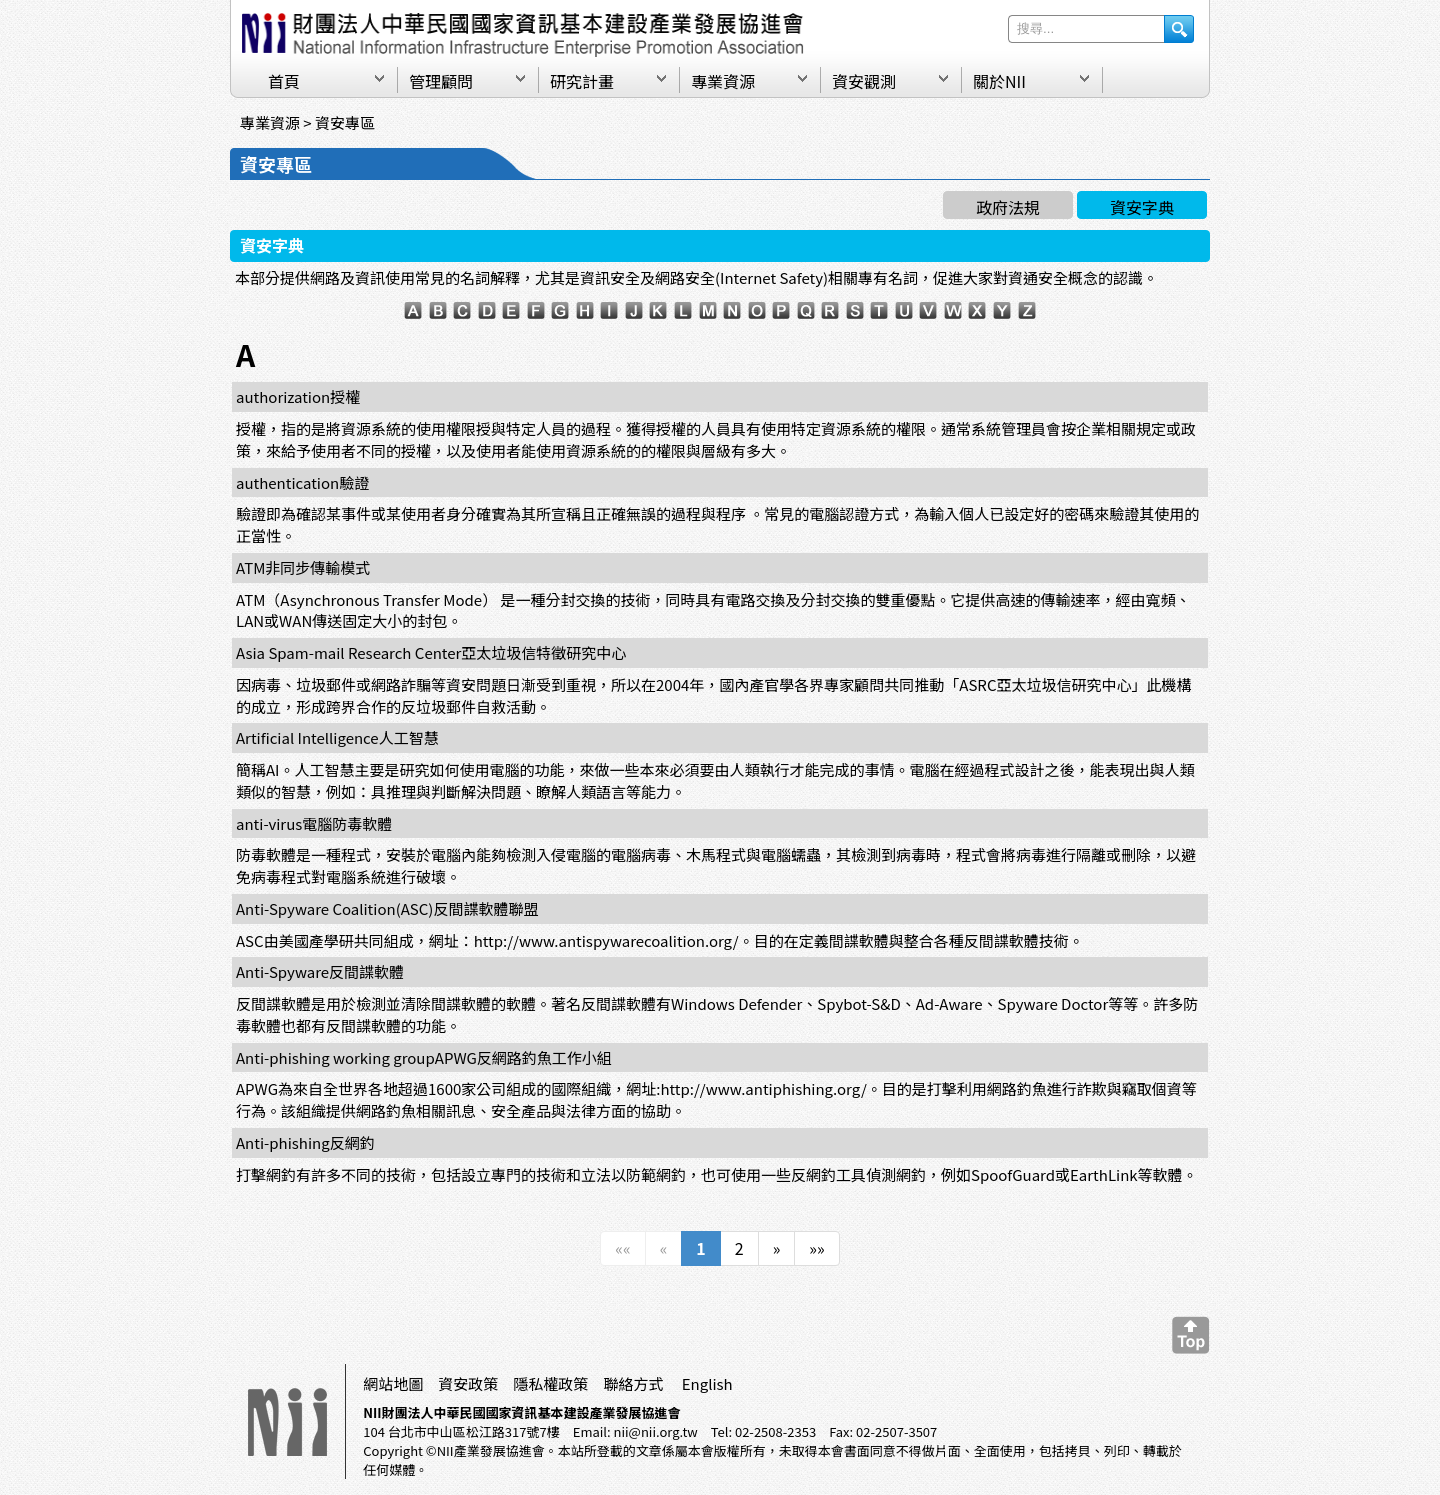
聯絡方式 (633, 1383)
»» (816, 1248)
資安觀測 (864, 81)
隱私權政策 (550, 1383)
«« (622, 1248)
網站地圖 (393, 1383)
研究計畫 (582, 81)
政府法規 (1008, 207)
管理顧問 (441, 81)
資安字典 (1142, 207)
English (707, 1383)
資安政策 (468, 1383)
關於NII (999, 81)
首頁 (284, 81)
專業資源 (723, 81)
